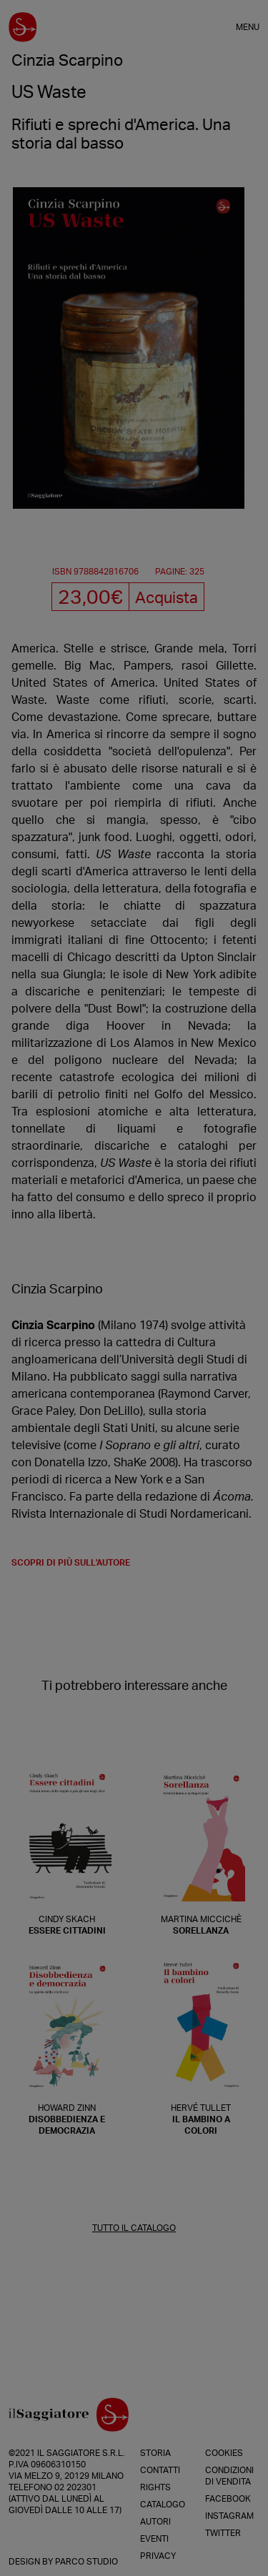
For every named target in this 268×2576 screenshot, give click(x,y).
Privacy (158, 2556)
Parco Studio (86, 2561)
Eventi (154, 2539)
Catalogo (162, 2504)
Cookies (224, 2453)
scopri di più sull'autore (70, 1562)
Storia (155, 2453)
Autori (155, 2521)
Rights (155, 2487)
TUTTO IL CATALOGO (134, 2228)
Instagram (229, 2516)
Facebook (228, 2499)
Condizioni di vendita (229, 2476)
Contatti (160, 2470)
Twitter (223, 2533)
